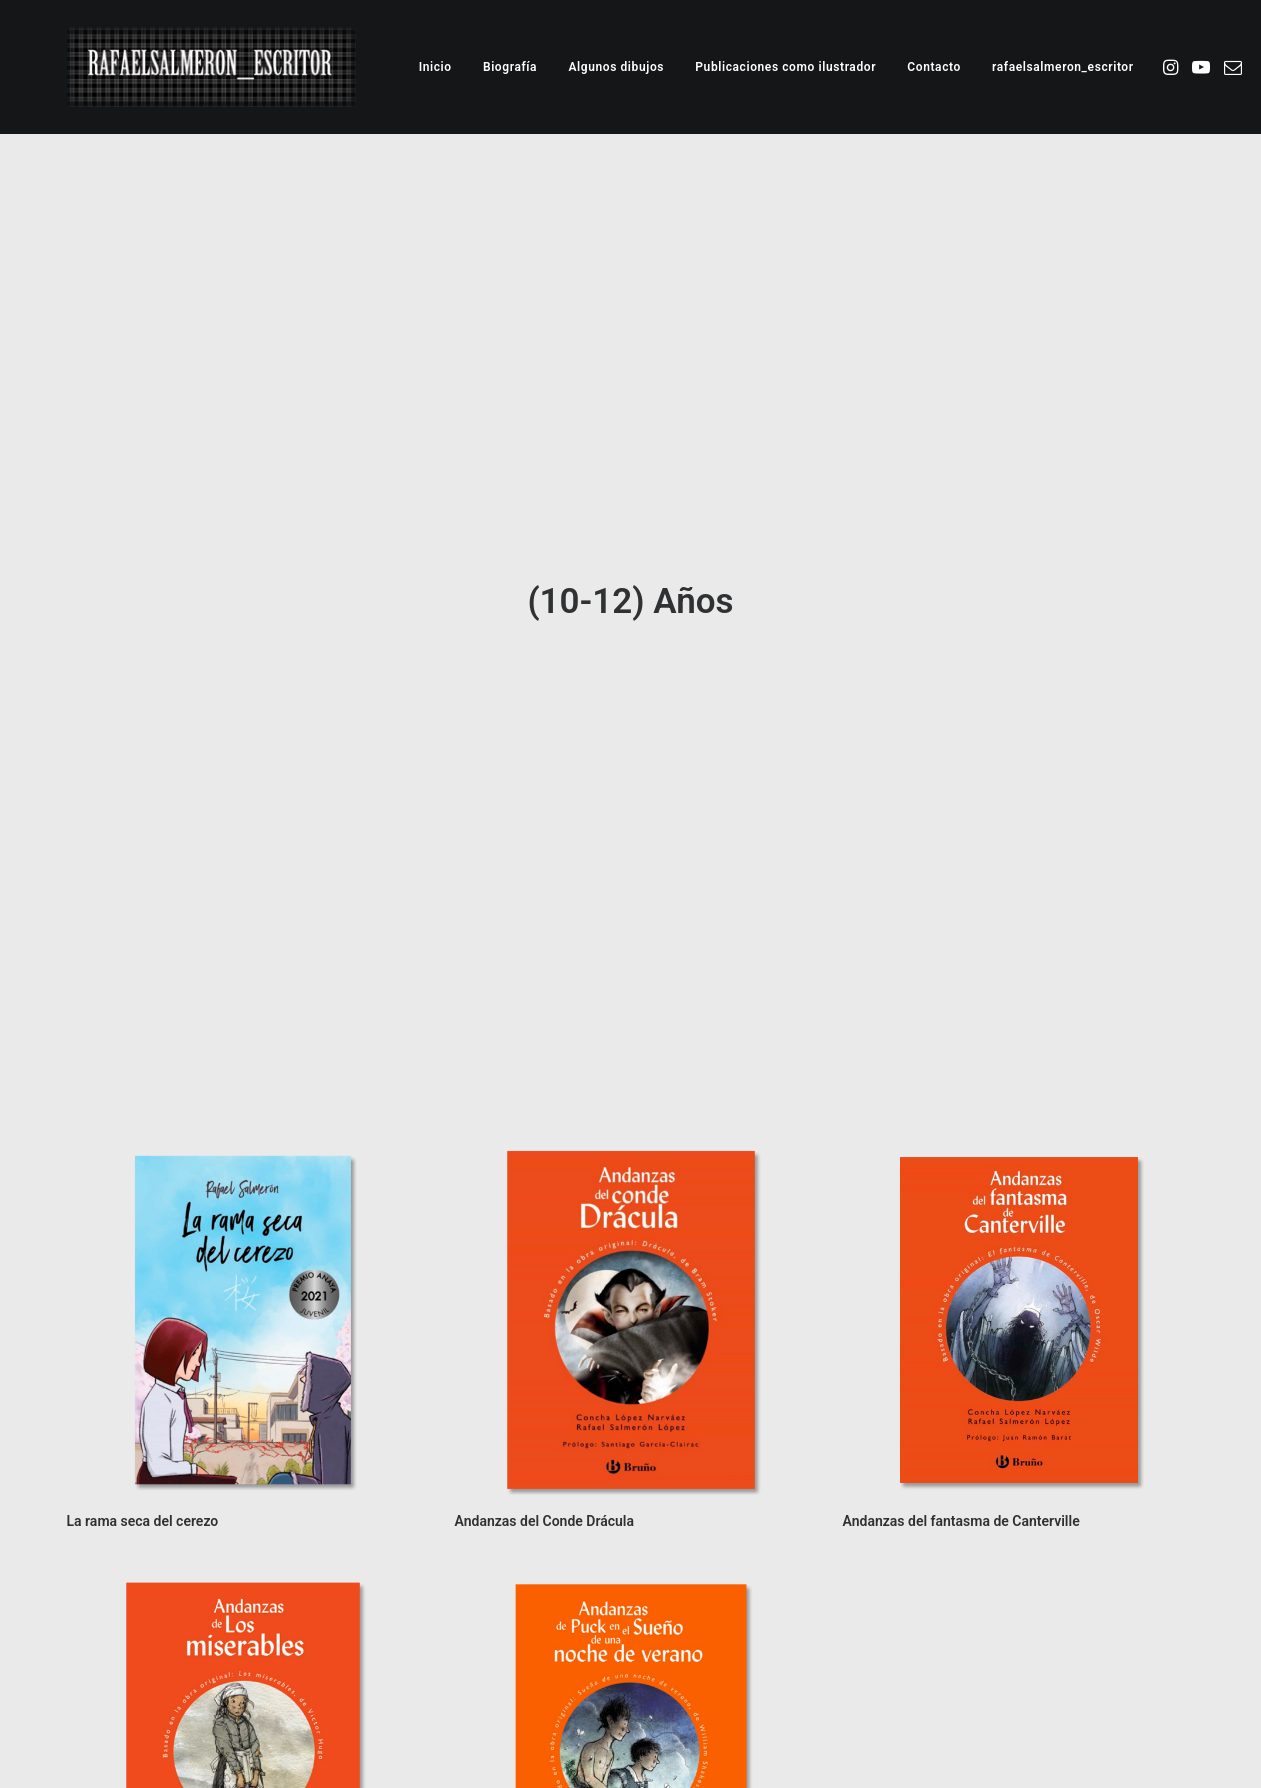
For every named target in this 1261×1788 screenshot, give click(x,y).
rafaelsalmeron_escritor (1063, 67)
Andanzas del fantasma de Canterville (961, 1385)
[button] (1172, 67)
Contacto (934, 67)
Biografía (510, 67)
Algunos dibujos (616, 67)
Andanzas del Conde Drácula (545, 1385)
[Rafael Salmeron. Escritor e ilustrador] (211, 67)
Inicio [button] (435, 67)
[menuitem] (435, 67)
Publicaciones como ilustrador (785, 67)
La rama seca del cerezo (143, 1385)
